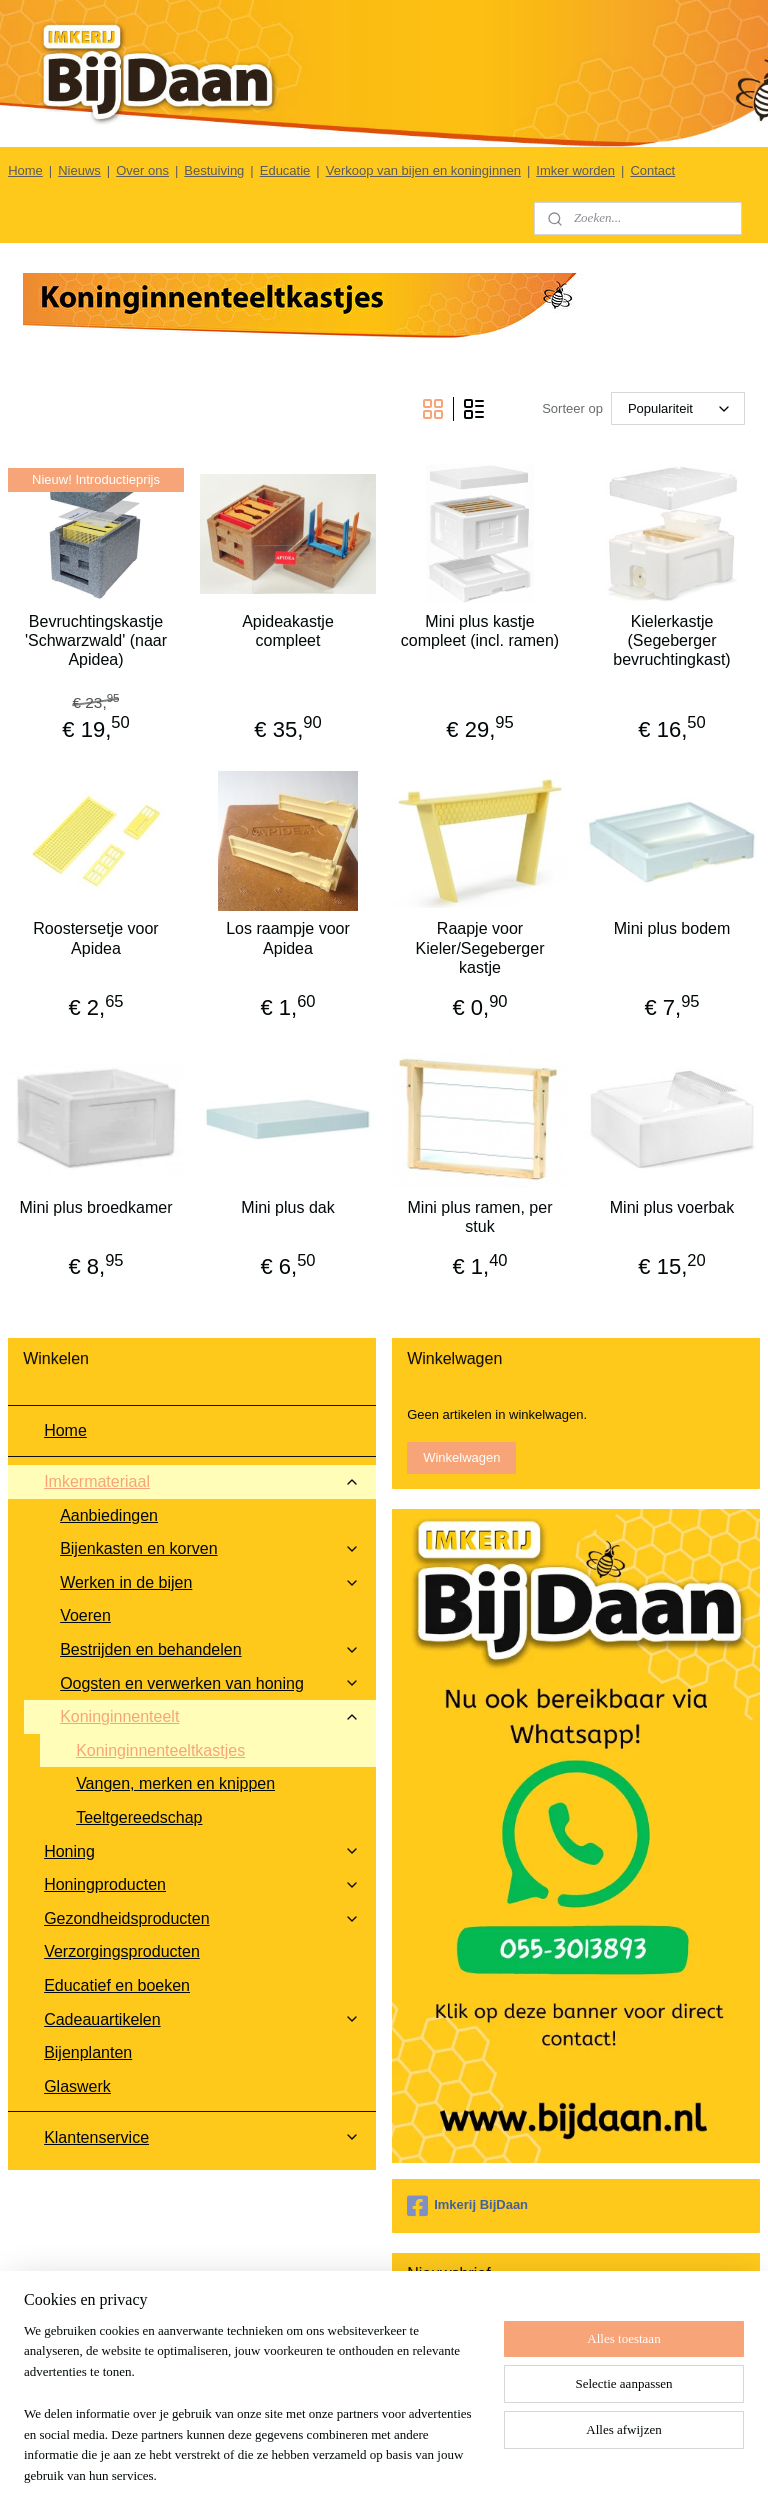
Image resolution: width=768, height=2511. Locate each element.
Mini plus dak (287, 1206)
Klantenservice (202, 2137)
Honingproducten (202, 1884)
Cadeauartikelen (202, 2019)
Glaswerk (77, 2086)
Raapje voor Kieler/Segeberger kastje (480, 947)
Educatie (285, 170)
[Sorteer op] (678, 408)
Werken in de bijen (210, 1582)
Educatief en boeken (117, 1985)
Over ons (142, 170)
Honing (202, 1851)
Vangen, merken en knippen (175, 1783)
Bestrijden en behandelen (210, 1649)
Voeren (85, 1615)
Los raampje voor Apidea (288, 938)
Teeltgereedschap (139, 1817)
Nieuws (79, 170)
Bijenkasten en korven (210, 1548)
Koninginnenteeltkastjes (160, 1750)
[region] (252, 2416)
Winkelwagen (461, 1457)
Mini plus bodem (672, 928)
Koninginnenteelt (210, 1716)
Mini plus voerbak (672, 1206)
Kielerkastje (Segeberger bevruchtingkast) (671, 640)
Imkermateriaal (202, 1481)
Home (25, 170)
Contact (652, 170)
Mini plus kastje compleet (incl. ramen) (480, 631)
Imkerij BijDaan (467, 2206)
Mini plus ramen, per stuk (480, 1216)
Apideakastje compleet (288, 631)
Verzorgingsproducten (122, 1951)
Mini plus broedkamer (96, 1206)
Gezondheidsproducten (202, 1918)
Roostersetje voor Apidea (95, 938)
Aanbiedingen (109, 1515)
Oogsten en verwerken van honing (210, 1683)
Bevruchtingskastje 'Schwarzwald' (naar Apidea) (96, 640)
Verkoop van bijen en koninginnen (423, 170)
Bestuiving (214, 170)
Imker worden (575, 170)
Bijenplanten (88, 2052)
